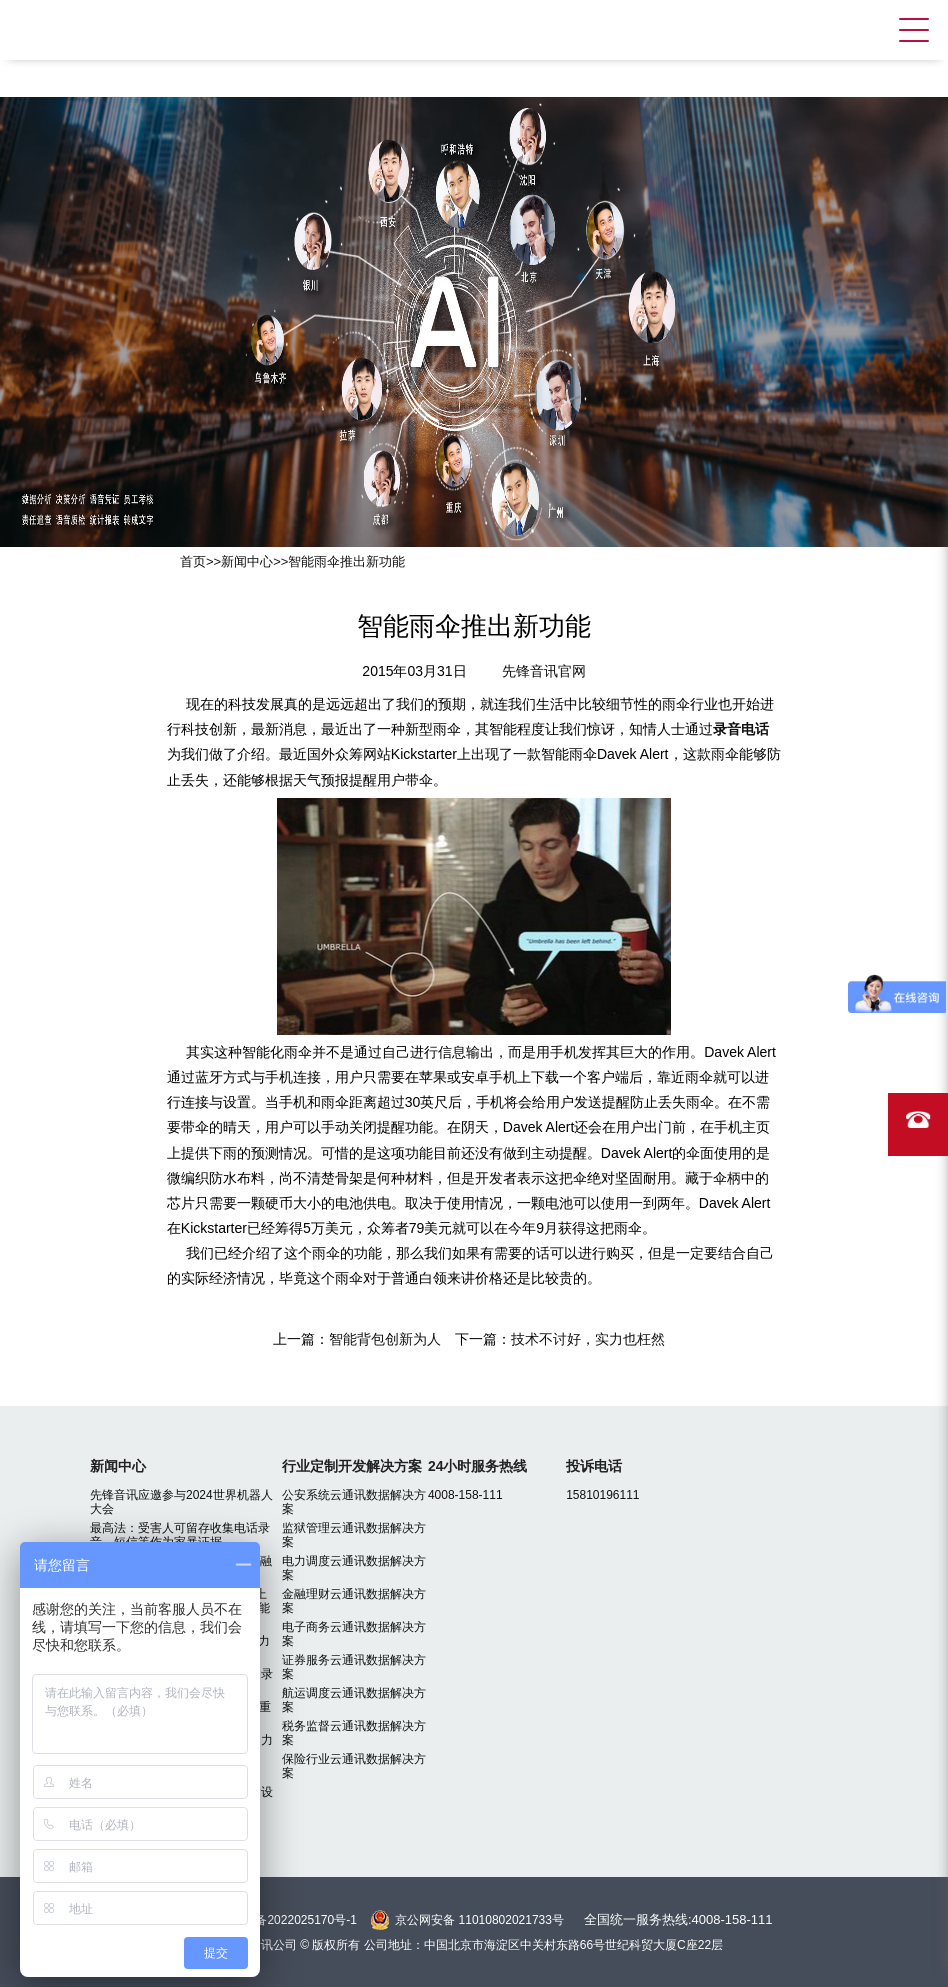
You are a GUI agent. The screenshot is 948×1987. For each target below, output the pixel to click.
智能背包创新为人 (385, 1339)
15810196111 (602, 1495)
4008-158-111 (465, 1495)
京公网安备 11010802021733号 (479, 1920)
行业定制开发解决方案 (352, 1466)
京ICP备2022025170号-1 (289, 1920)
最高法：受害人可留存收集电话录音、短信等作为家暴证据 (180, 1535)
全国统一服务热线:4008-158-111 (678, 1919)
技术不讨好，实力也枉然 (588, 1339)
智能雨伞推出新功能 (346, 561)
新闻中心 (247, 561)
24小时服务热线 (478, 1466)
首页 (193, 561)
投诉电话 (594, 1466)
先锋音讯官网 (544, 671)
